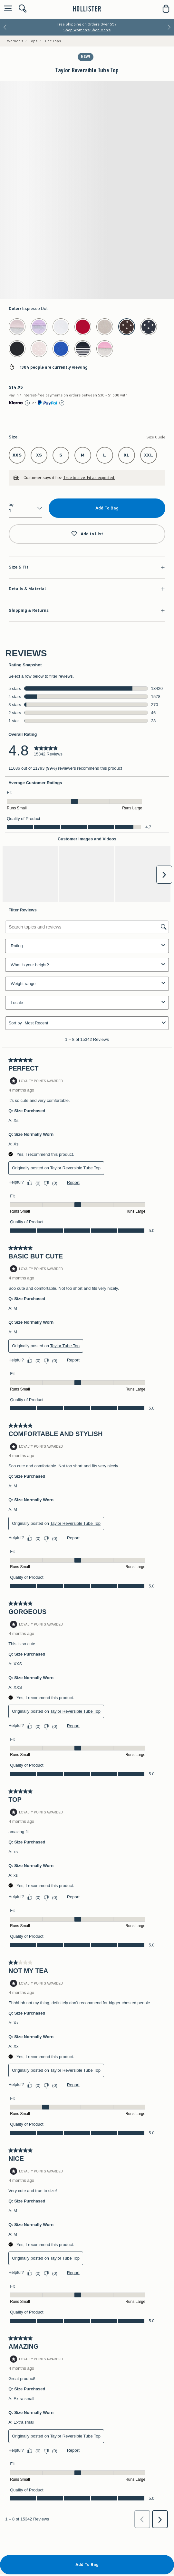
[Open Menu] (6, 9)
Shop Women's (76, 30)
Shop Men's (101, 30)
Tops (33, 41)
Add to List (87, 534)
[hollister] (87, 8)
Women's (15, 41)
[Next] (169, 27)
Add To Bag (107, 508)
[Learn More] (27, 403)
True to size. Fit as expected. (89, 477)
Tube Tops (52, 41)
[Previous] (5, 27)
